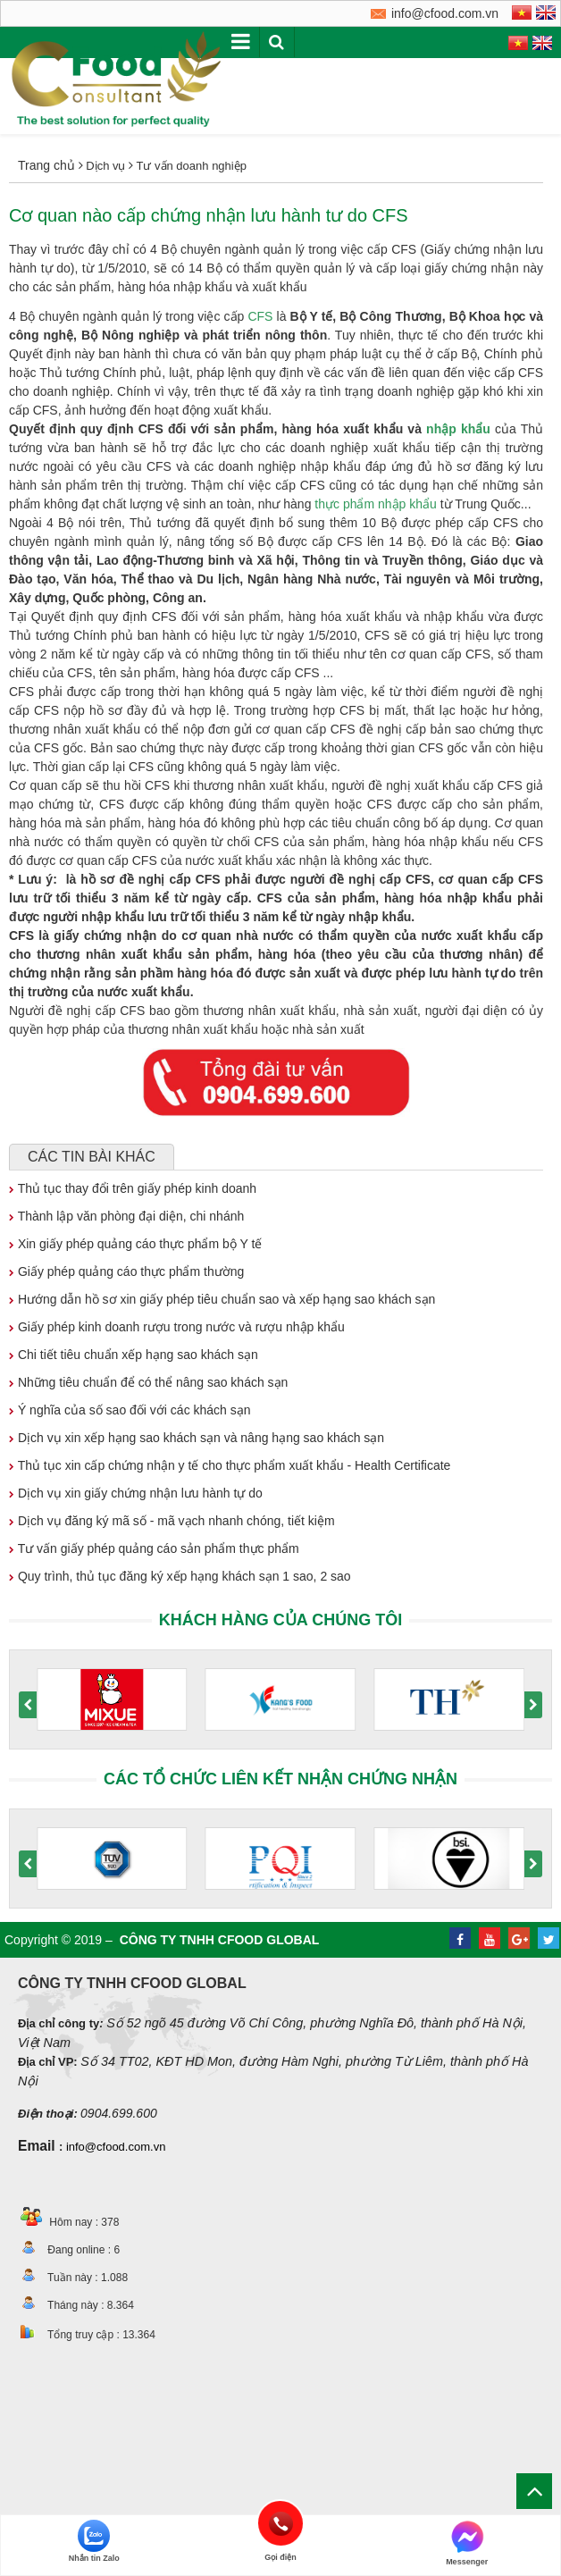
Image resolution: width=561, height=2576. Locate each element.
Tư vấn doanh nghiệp (190, 165)
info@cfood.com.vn (115, 2146)
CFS (259, 316)
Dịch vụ (106, 165)
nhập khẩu (458, 429)
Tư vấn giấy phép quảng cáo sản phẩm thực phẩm (154, 1548)
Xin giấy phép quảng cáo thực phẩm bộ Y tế (135, 1244)
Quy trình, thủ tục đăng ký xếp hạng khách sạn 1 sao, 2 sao (180, 1576)
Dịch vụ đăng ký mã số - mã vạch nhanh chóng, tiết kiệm (172, 1521)
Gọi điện (281, 2523)
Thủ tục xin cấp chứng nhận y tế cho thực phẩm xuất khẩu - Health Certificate (229, 1465)
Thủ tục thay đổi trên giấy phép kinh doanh (132, 1188)
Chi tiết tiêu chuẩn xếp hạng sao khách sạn (133, 1354)
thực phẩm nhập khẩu (375, 504)
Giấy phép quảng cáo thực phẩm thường (126, 1271)
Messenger (467, 2543)
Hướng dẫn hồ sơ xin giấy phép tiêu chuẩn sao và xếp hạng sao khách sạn (222, 1299)
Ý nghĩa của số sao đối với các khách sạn (130, 1410)
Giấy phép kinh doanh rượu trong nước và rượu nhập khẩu (177, 1327)
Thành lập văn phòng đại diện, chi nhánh (126, 1216)
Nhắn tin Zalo (94, 2541)
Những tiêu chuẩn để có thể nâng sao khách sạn (148, 1382)
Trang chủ (46, 165)
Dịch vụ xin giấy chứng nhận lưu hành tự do (136, 1493)
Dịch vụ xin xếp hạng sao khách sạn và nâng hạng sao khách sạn (196, 1438)
